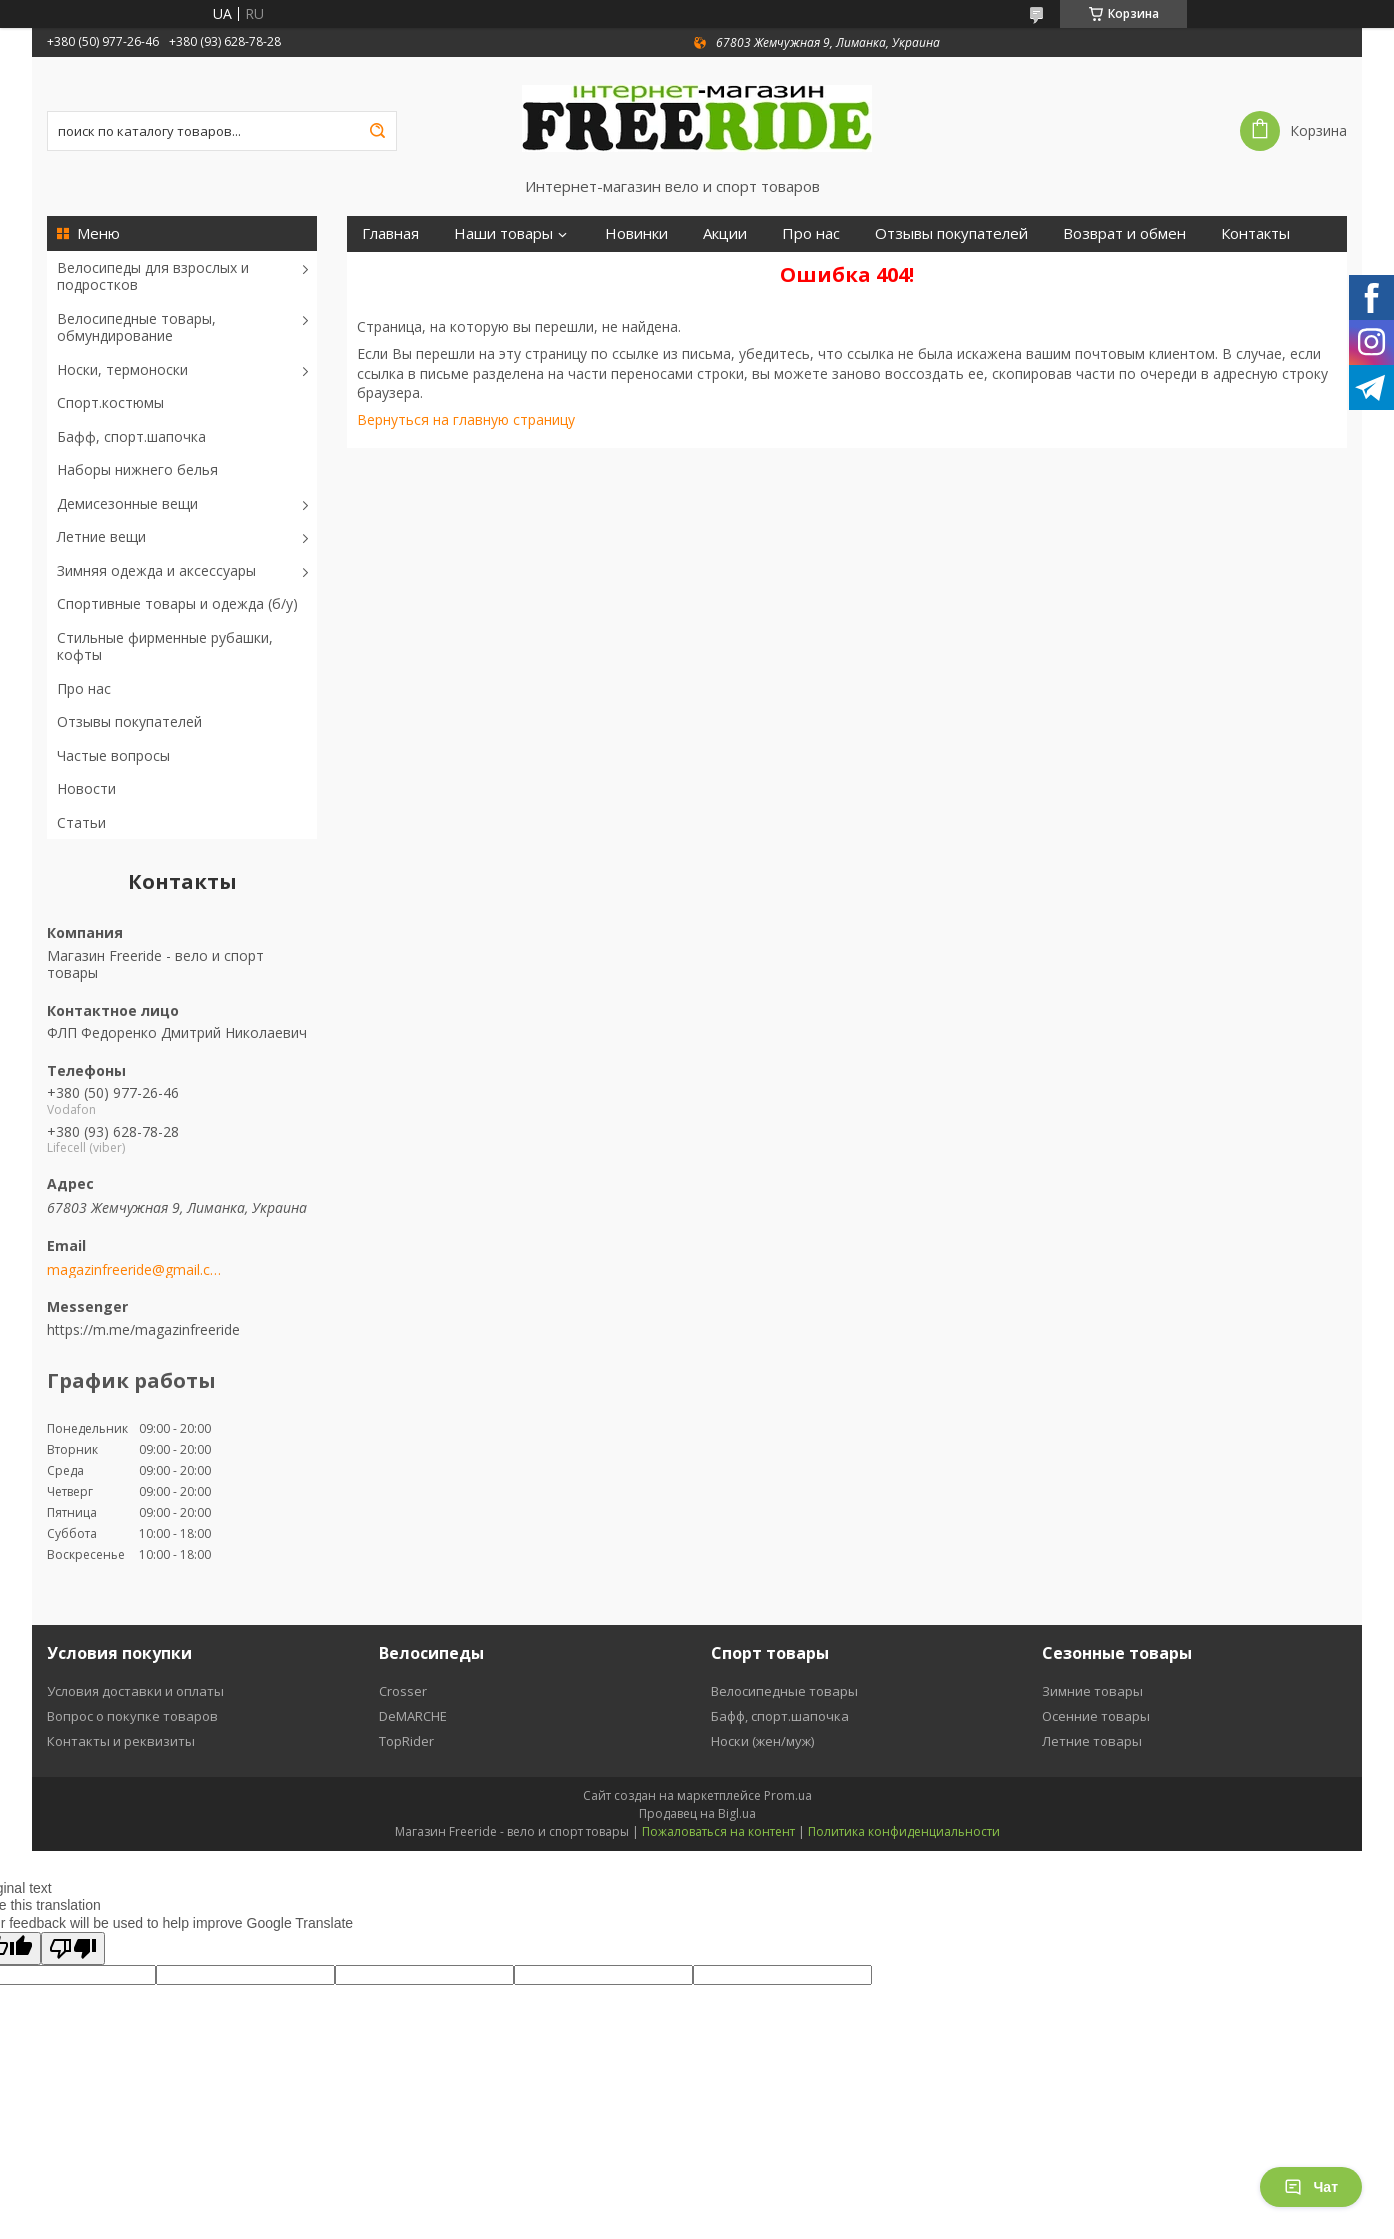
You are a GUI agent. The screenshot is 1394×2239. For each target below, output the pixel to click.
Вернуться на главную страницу (466, 419)
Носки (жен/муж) (762, 1741)
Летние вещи (101, 536)
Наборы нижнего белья (137, 469)
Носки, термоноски (122, 369)
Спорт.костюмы (110, 402)
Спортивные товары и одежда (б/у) (177, 603)
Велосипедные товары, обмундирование (136, 327)
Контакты (1255, 233)
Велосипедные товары (784, 1691)
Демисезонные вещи (127, 503)
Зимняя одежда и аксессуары (156, 570)
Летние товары (1092, 1741)
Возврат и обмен (1124, 233)
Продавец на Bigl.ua (697, 1813)
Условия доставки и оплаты (135, 1691)
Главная (390, 233)
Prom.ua (788, 1795)
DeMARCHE (413, 1716)
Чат (1311, 2187)
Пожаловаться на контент (718, 1831)
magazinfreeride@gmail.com (134, 1270)
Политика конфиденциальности (904, 1831)
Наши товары (503, 233)
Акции (725, 233)
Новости (86, 788)
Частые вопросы (113, 755)
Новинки (636, 233)
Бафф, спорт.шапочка (131, 436)
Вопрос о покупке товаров (132, 1716)
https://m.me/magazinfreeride (143, 1329)
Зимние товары (1092, 1691)
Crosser (403, 1691)
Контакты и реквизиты (121, 1741)
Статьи (81, 822)
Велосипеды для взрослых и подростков (153, 276)
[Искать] (377, 131)
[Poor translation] (73, 1948)
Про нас (84, 688)
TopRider (406, 1741)
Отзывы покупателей (129, 721)
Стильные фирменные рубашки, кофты (165, 646)
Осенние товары (1096, 1716)
